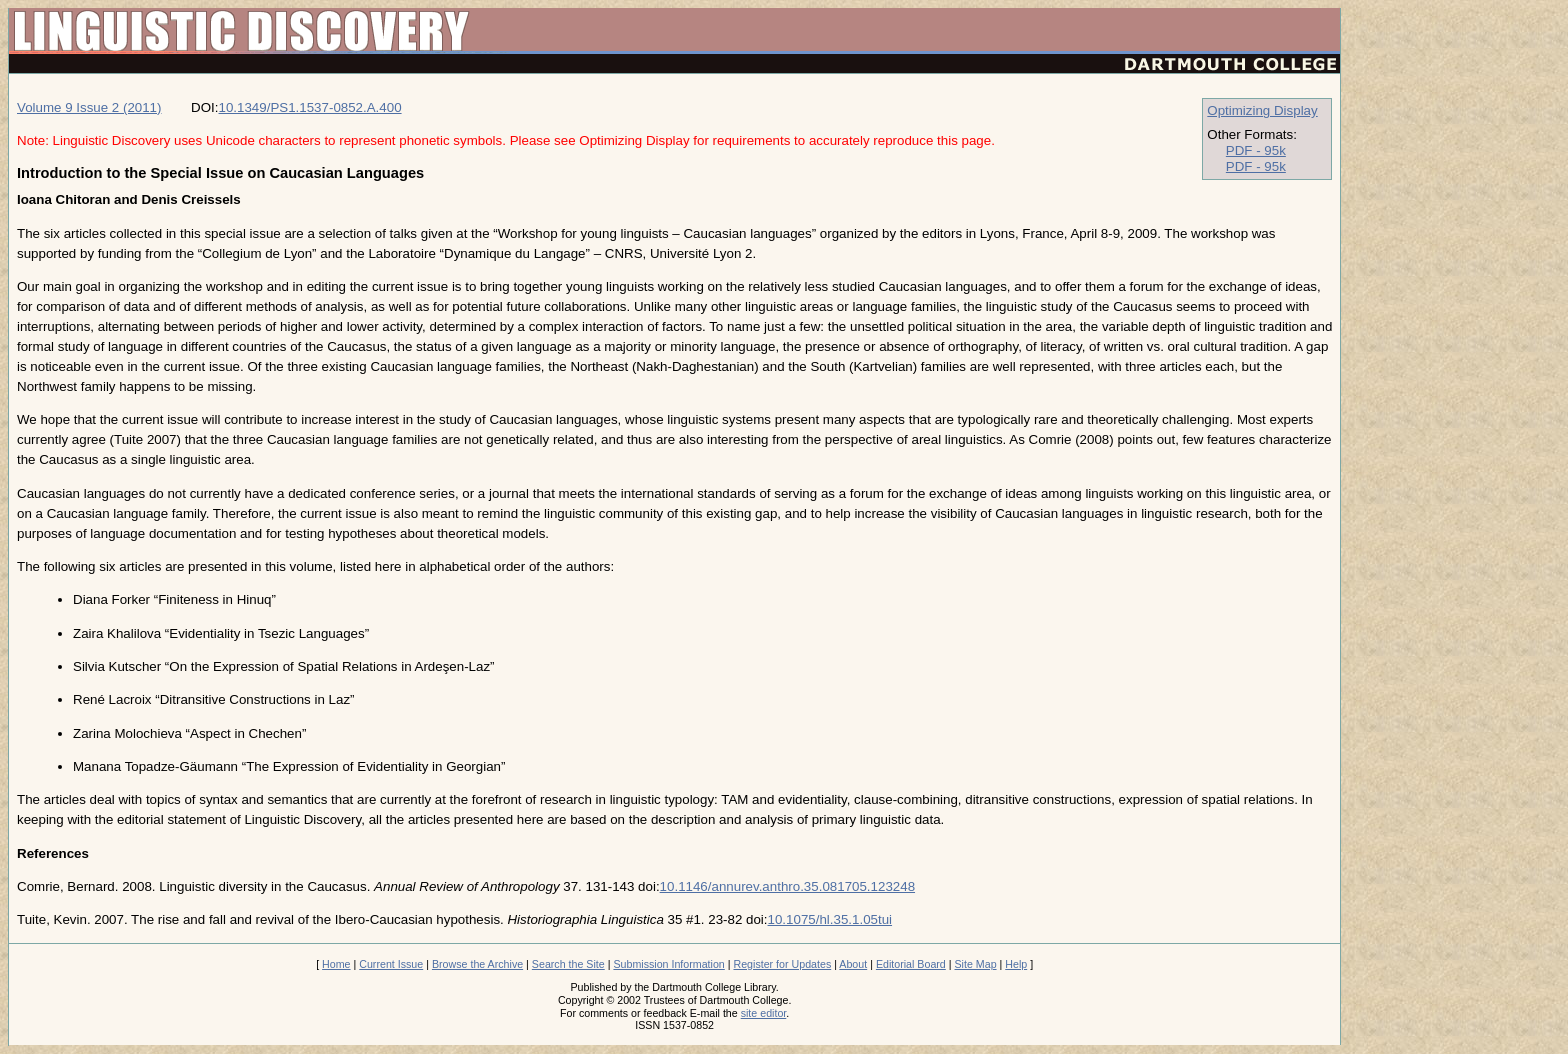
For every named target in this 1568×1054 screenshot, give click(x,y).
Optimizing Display (1262, 110)
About (853, 964)
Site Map (976, 964)
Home (336, 964)
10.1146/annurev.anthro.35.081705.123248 (787, 886)
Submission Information (668, 964)
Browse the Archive (477, 964)
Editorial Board (911, 964)
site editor (764, 1013)
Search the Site (568, 964)
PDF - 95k (1256, 150)
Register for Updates (782, 964)
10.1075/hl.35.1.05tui (830, 919)
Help (1016, 964)
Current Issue (391, 964)
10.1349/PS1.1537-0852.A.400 (310, 107)
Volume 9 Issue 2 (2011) (89, 107)
